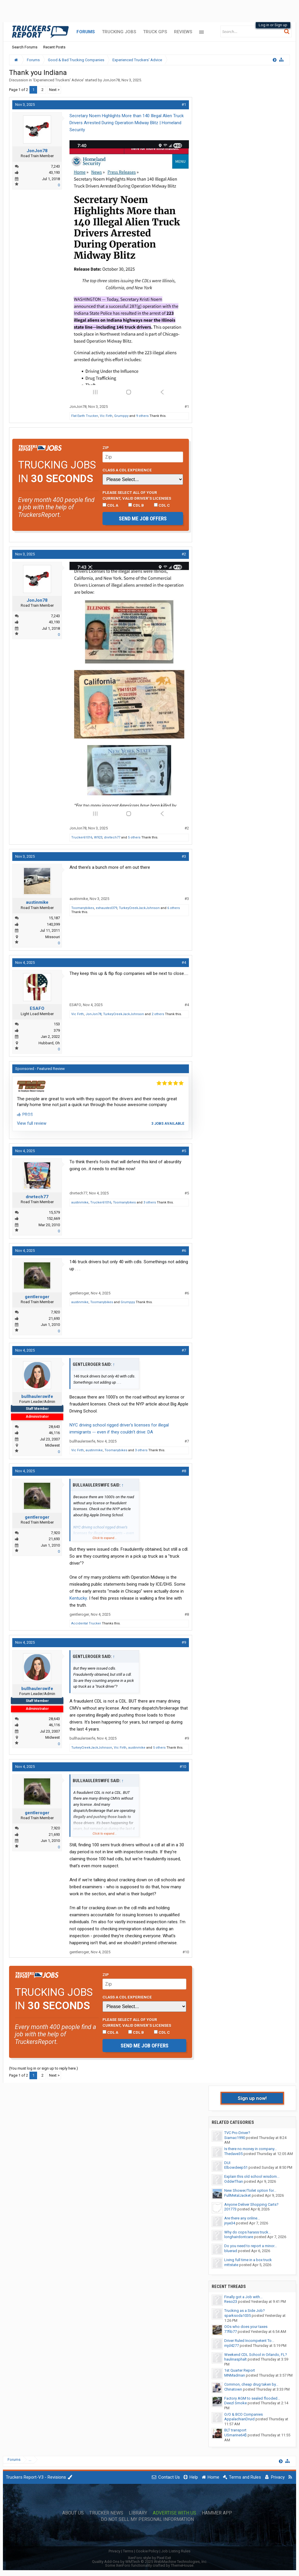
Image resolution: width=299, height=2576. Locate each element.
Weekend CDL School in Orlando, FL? (255, 2354)
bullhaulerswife (37, 1396)
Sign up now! (252, 2098)
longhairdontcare (238, 2237)
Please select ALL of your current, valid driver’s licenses (136, 495)
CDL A (110, 505)
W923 (98, 837)
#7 (184, 1350)
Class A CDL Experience (127, 470)
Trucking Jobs (119, 31)
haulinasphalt (235, 2359)
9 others (142, 416)
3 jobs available (167, 1124)
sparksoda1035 (237, 2315)
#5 (184, 1151)
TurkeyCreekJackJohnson (139, 908)
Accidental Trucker (86, 1623)
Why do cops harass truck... (247, 2232)
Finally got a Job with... (243, 2297)
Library (138, 2513)
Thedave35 (233, 2154)
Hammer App (217, 2513)
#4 (184, 962)
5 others (134, 837)
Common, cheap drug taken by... (251, 2384)
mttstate (231, 2265)
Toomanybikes (82, 908)
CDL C (162, 505)
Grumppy (121, 416)
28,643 (54, 1426)
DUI (227, 2163)
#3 (184, 856)
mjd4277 (231, 2345)
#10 (183, 1766)
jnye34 (229, 2223)
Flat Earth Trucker (84, 416)
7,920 (55, 1312)
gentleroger (37, 1296)
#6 (184, 1250)
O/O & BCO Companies (243, 2414)
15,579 (54, 1212)
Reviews (183, 31)
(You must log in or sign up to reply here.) (43, 2068)
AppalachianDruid (239, 2419)
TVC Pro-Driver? (237, 2133)
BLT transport (235, 2430)
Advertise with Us (174, 2513)
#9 (184, 1642)
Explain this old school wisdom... (251, 2176)
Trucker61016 (81, 837)
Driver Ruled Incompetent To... (249, 2340)
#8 (184, 1471)
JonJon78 (111, 80)
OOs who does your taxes (245, 2326)
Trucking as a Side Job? (244, 2310)
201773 (230, 2209)
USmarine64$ (235, 2435)
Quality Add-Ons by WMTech (149, 2561)
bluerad (230, 2251)
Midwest (52, 1445)
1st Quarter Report (239, 2370)
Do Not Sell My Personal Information (147, 2519)
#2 (184, 554)
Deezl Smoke (235, 2403)
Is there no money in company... (250, 2149)
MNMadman (234, 2375)
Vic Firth (106, 416)
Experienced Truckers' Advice (58, 80)
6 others (173, 908)
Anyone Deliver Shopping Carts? (251, 2204)
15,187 (54, 918)
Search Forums (24, 47)
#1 (184, 104)
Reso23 (230, 2301)
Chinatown (233, 2389)
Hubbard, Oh (49, 1043)
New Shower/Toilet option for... (250, 2190)
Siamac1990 (234, 2137)
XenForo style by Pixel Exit (149, 2558)
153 (57, 1024)
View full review (31, 1123)
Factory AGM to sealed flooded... (252, 2398)
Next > (54, 89)
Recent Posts (54, 47)
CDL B (136, 505)
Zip (105, 447)
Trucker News (106, 2513)
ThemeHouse (182, 2565)
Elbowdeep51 (236, 2167)
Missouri (52, 937)
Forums (86, 31)
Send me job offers (143, 518)
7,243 (55, 166)
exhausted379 (106, 908)
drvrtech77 (112, 837)
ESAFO (37, 1008)
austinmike (37, 902)
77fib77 (230, 2331)
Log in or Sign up (273, 25)
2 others (158, 1014)
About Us (73, 2513)
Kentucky (78, 1598)
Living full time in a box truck (248, 2260)
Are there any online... (242, 2218)
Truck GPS (155, 31)
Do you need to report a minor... (250, 2246)
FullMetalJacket (237, 2195)
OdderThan (233, 2181)
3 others (149, 1202)
